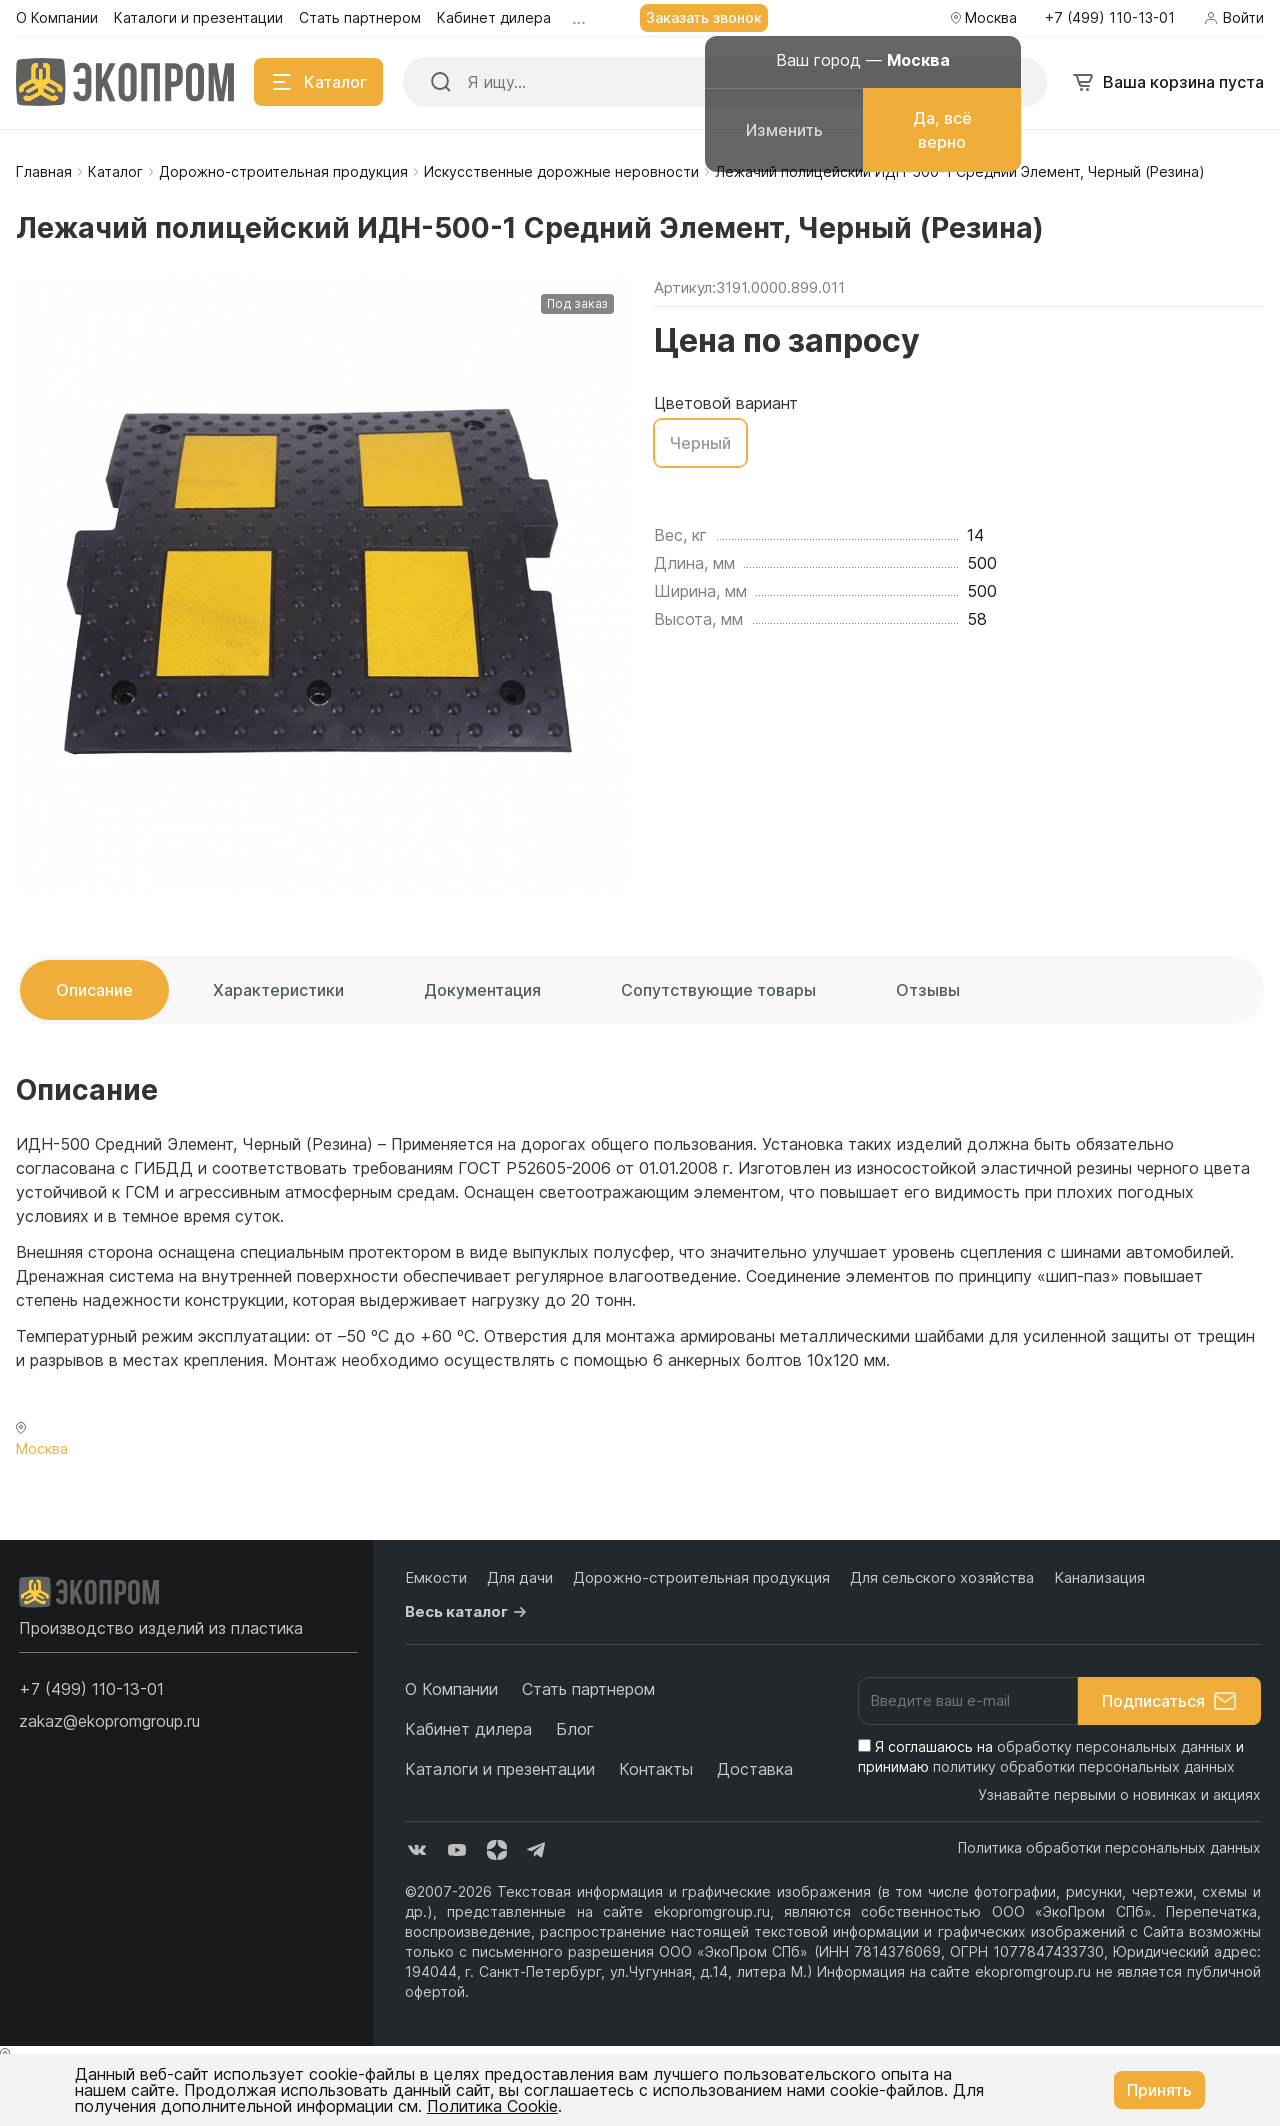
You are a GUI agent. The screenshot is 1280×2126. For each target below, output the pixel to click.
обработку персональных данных (1114, 1746)
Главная (44, 171)
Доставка (755, 1769)
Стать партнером (588, 1689)
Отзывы (928, 990)
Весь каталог (468, 1612)
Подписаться (1169, 1701)
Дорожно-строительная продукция (283, 171)
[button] (91, 1689)
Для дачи (520, 1577)
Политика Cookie (492, 2106)
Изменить (784, 130)
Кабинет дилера (468, 1729)
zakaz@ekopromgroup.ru (109, 1721)
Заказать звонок (704, 17)
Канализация (1099, 1577)
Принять (1159, 2090)
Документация (482, 990)
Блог (575, 1729)
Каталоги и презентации (500, 1769)
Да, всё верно (942, 130)
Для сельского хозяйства (942, 1577)
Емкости (436, 1577)
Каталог (115, 171)
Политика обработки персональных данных (1109, 1847)
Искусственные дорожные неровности (561, 171)
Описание (94, 990)
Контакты (656, 1769)
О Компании (451, 1689)
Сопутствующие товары (718, 990)
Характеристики (278, 990)
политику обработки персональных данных (1084, 1766)
